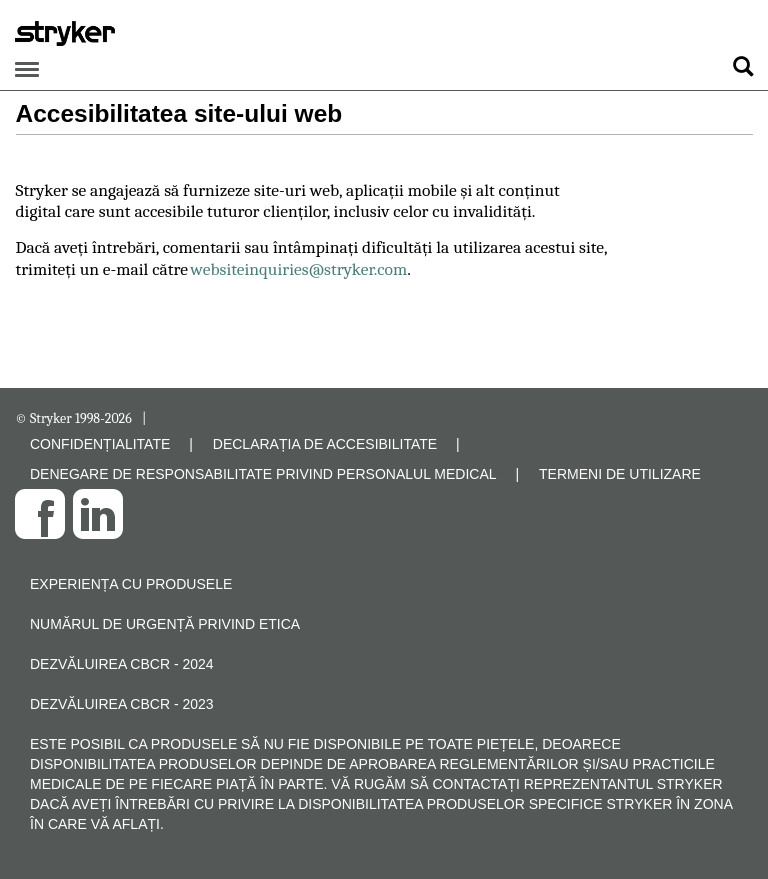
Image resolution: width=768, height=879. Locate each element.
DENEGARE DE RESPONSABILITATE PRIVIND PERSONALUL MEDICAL (263, 474)
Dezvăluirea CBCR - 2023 (122, 704)
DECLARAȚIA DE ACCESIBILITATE (325, 444)
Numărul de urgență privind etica (165, 624)
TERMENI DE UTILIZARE (620, 474)
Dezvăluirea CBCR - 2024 (122, 664)
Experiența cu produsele (131, 584)
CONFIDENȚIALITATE (100, 444)
